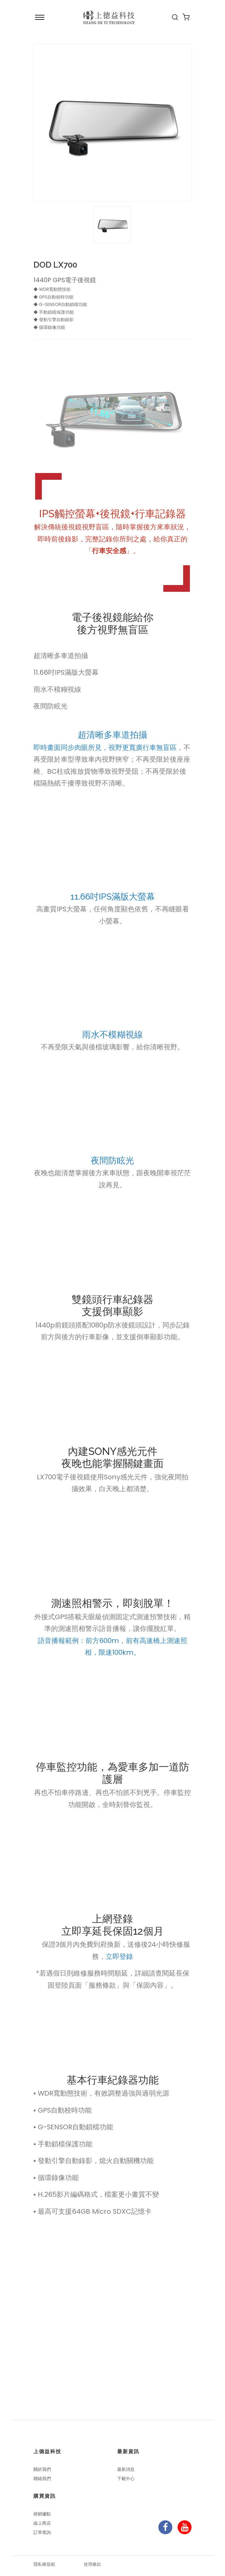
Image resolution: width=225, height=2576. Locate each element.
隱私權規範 (44, 2564)
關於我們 (42, 2469)
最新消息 (126, 2469)
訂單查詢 (42, 2532)
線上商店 (42, 2523)
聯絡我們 (42, 2478)
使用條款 (92, 2564)
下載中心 (126, 2478)
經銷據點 (42, 2514)
